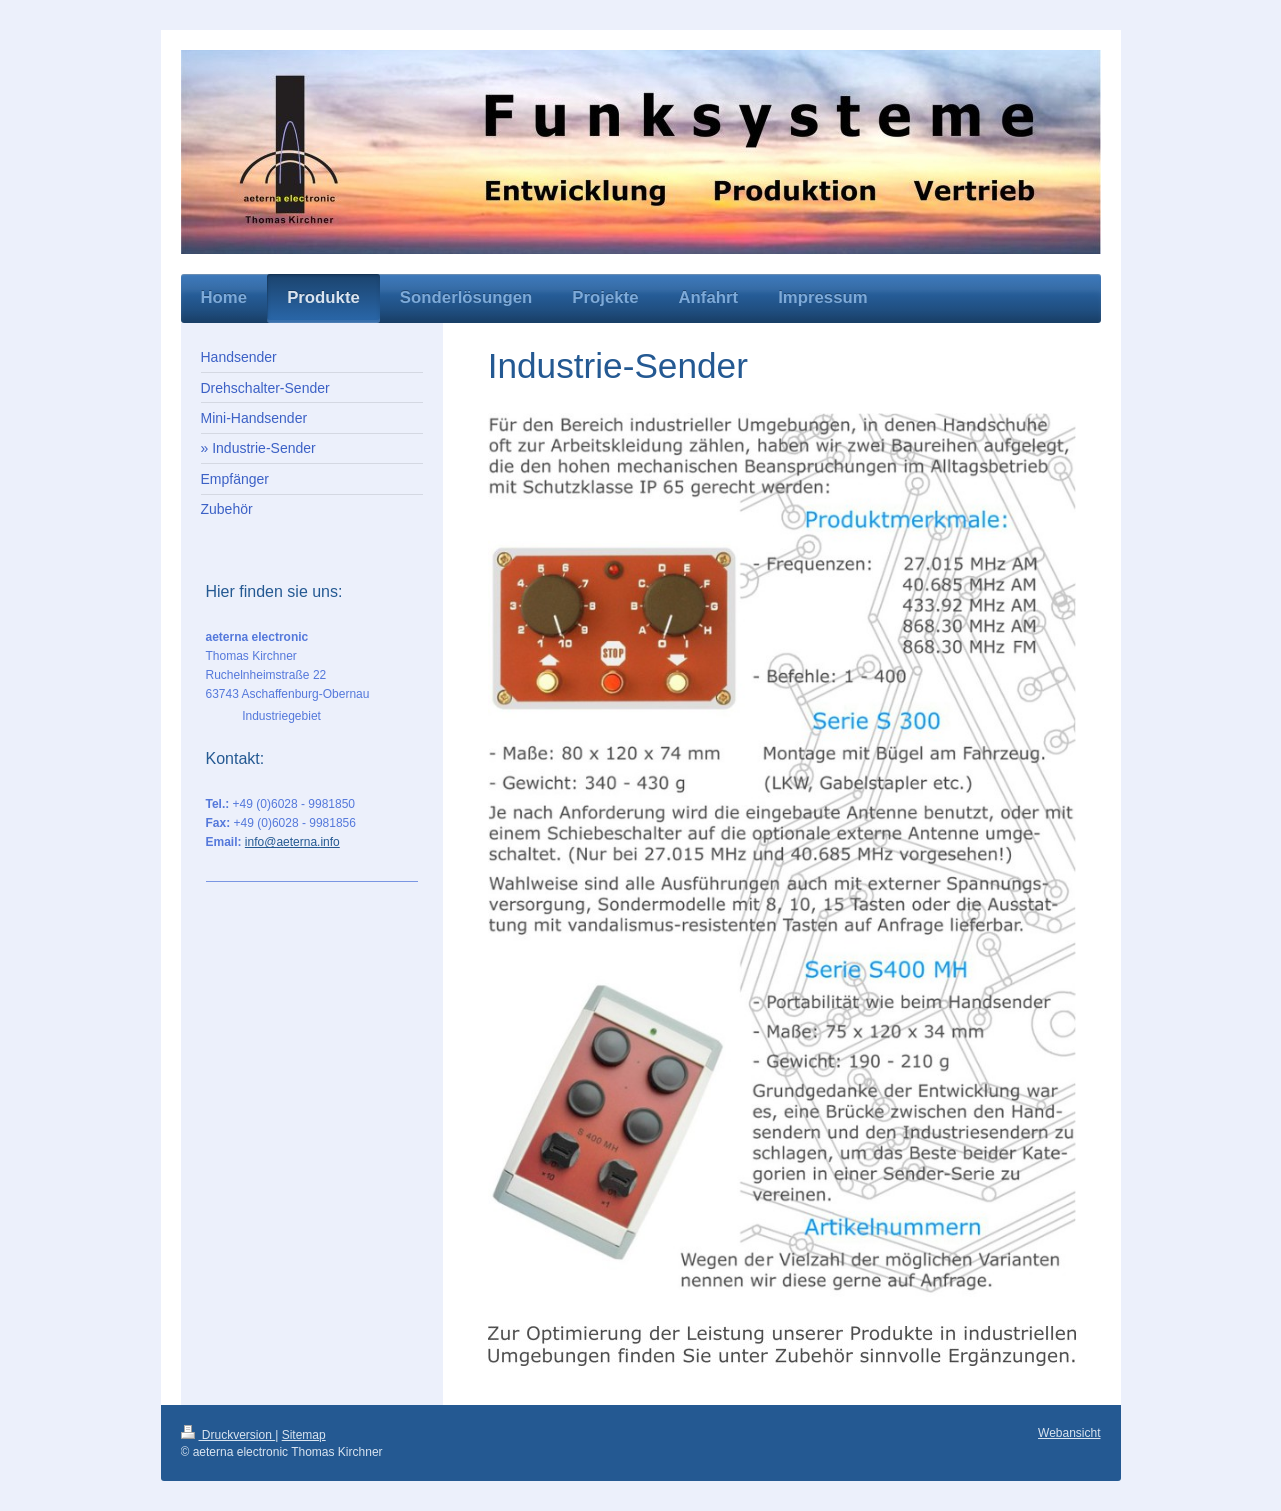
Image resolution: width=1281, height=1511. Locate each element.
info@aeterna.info (292, 842)
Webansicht (1069, 1433)
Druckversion (228, 1435)
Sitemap (304, 1435)
